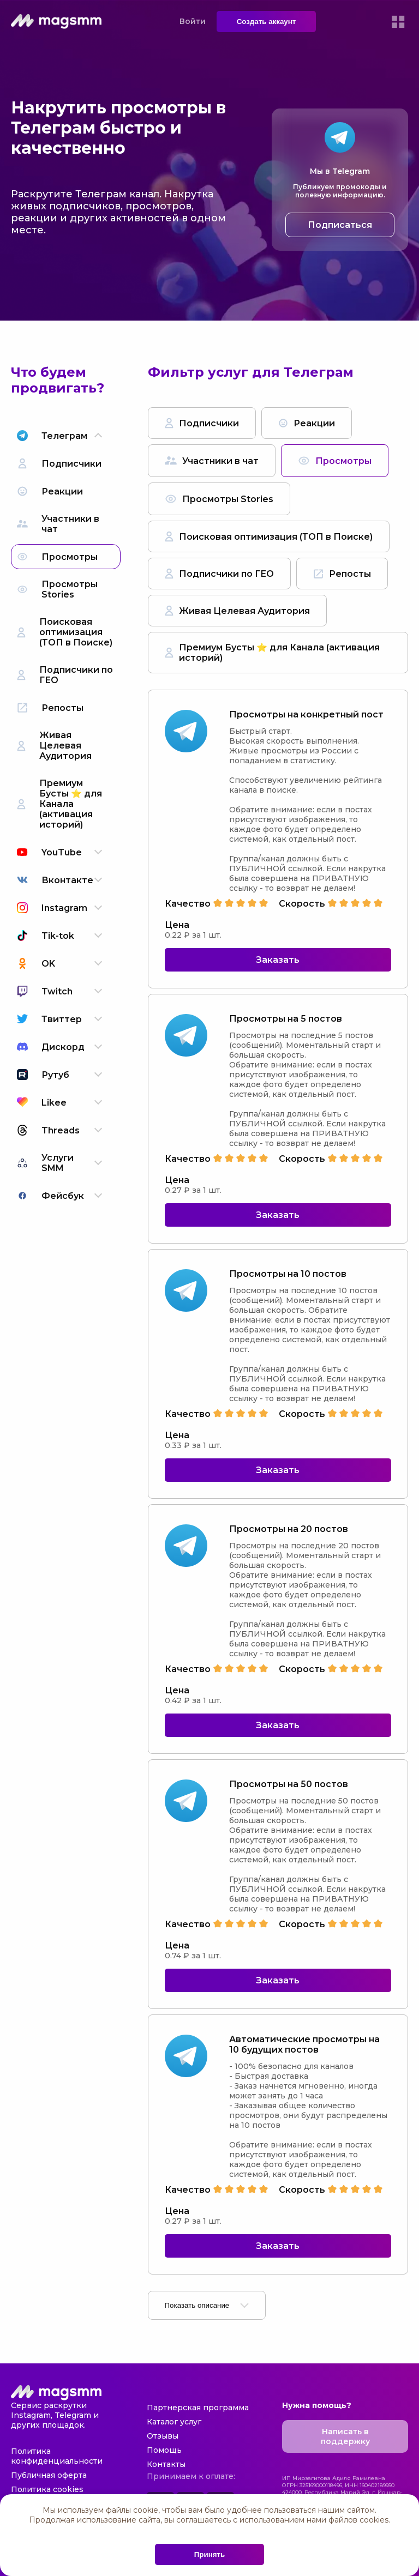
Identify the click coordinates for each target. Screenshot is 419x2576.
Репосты (342, 574)
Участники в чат (212, 461)
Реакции (306, 423)
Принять (209, 2554)
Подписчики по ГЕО (219, 573)
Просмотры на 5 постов (285, 1018)
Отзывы (162, 2436)
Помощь (164, 2450)
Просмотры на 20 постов (288, 1529)
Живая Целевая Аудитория (237, 610)
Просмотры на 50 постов (288, 1784)
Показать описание (207, 2305)
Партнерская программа (198, 2407)
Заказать (278, 960)
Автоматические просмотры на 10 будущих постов (304, 2044)
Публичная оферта (49, 2475)
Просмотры (335, 461)
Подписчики (202, 423)
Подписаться (340, 225)
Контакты (166, 2464)
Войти (192, 21)
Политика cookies (47, 2489)
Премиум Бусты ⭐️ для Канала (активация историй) (272, 652)
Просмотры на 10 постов (287, 1274)
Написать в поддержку (345, 2436)
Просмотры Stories (219, 499)
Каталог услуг (174, 2422)
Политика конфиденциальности (57, 2456)
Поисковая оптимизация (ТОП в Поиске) (269, 536)
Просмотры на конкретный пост (306, 714)
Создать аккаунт (266, 21)
